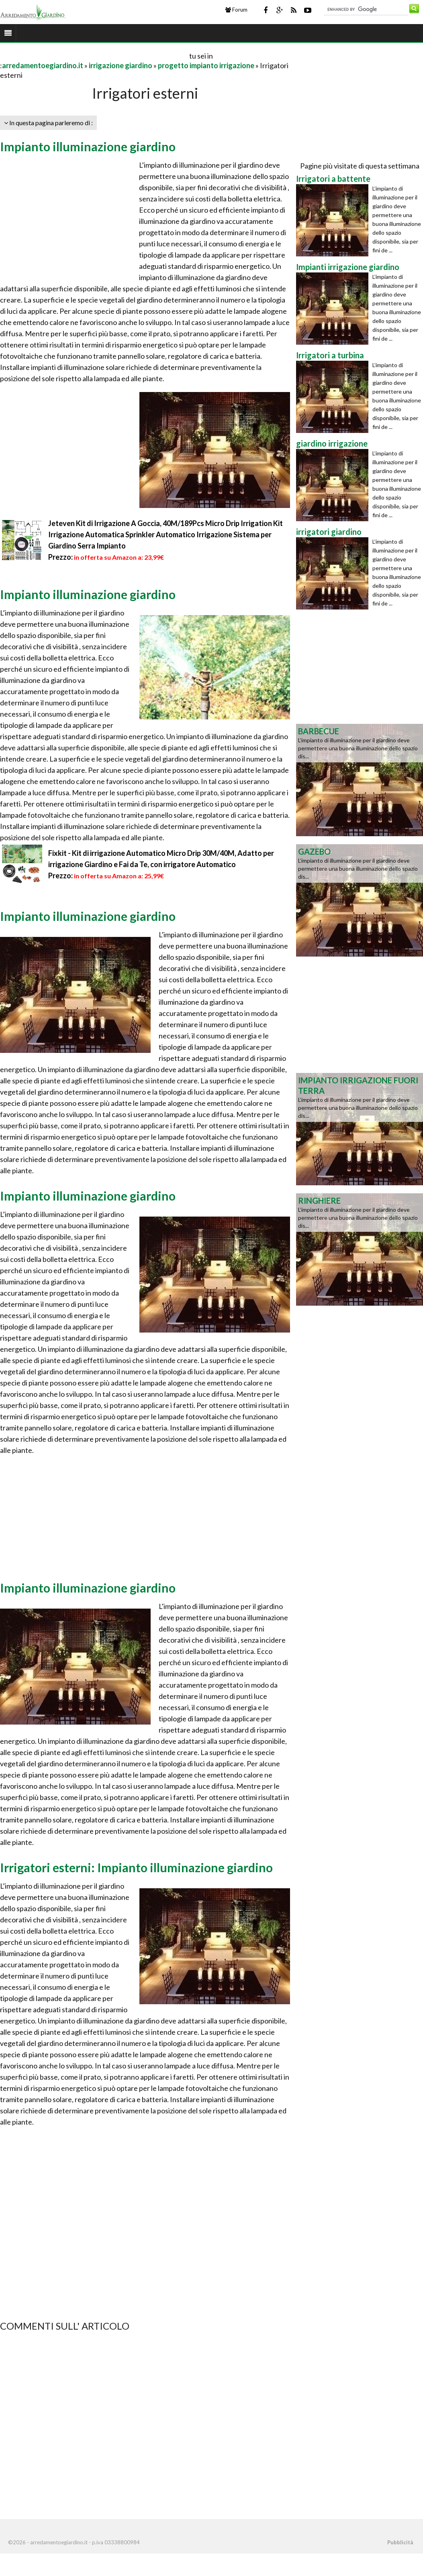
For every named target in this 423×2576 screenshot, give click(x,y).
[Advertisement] (94, 56)
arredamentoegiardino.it (42, 65)
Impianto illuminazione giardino (88, 146)
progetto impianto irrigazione (206, 65)
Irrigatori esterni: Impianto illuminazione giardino (136, 1867)
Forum (236, 9)
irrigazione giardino (120, 65)
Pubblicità (400, 2542)
